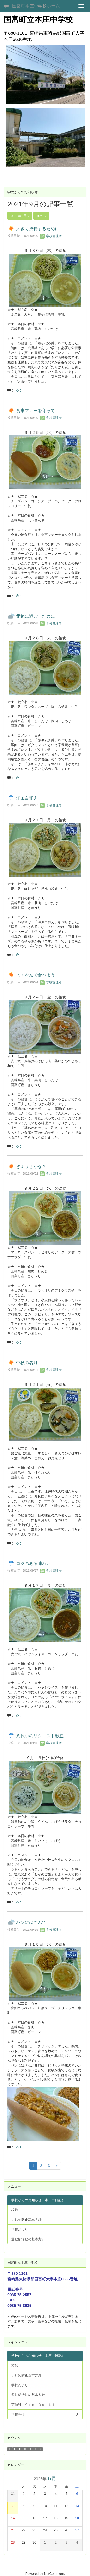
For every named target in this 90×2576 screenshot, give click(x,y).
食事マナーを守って (35, 410)
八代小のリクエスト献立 (40, 1735)
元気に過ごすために (35, 616)
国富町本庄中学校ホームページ (42, 6)
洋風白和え (27, 798)
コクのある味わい (33, 1563)
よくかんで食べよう (35, 975)
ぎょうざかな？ (31, 1166)
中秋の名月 (27, 1362)
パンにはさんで (31, 1922)
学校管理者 (51, 236)
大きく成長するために (37, 228)
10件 (41, 216)
